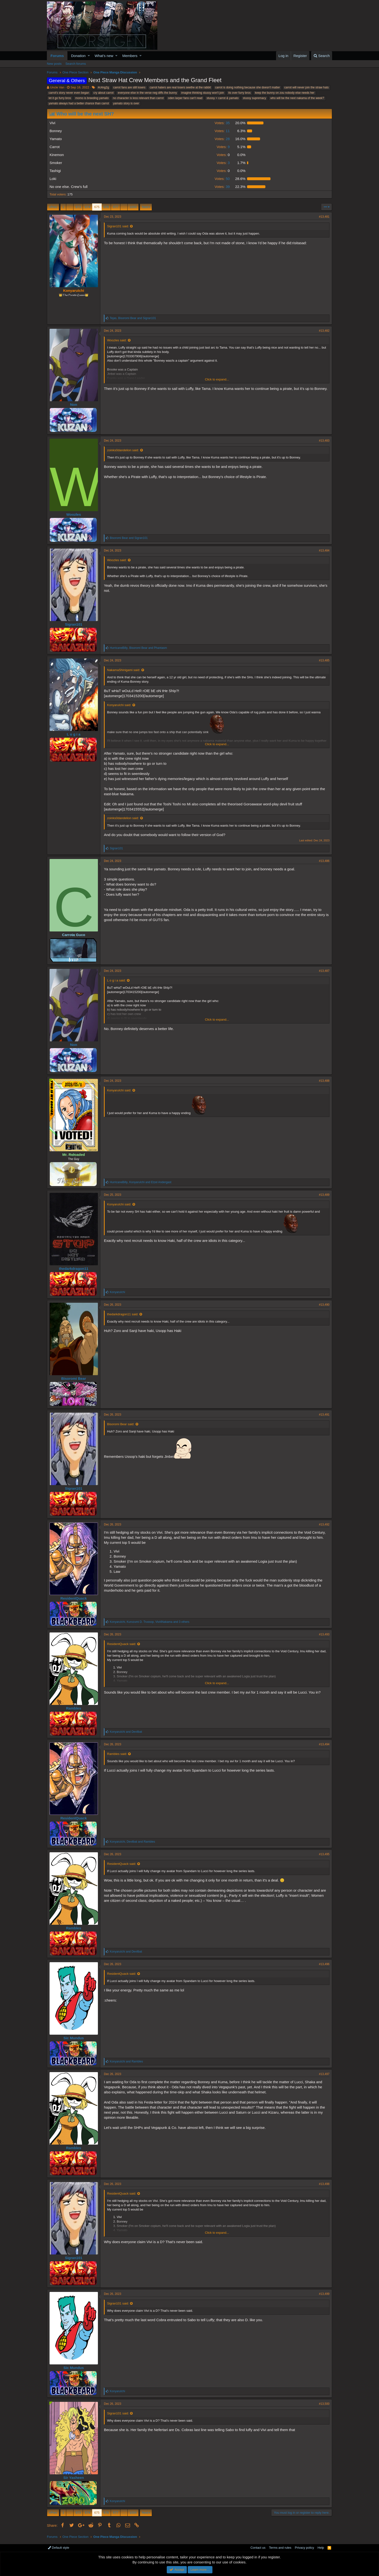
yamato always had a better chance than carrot (79, 103)
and (129, 538)
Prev (54, 207)
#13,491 (324, 1414)
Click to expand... (217, 379)
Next (145, 207)
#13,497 (324, 2074)
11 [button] (222, 131)
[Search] (321, 55)
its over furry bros (239, 92)
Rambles (73, 1708)
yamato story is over (126, 103)
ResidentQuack (73, 1598)
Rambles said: (117, 1754)
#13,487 (324, 971)
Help (321, 2547)
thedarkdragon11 (73, 1269)
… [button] (69, 207)
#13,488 (324, 1080)
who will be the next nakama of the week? (297, 98)
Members (130, 56)
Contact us (257, 2547)
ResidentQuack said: (121, 1644)
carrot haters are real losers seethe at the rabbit (180, 87)
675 (97, 207)
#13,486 (324, 861)
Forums (57, 56)
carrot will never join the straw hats (306, 87)
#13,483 (324, 440)
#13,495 (324, 1854)
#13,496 (324, 1964)
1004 (133, 207)
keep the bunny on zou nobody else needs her (284, 92)
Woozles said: (117, 340)
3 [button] (223, 163)
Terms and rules (280, 2547)
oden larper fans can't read (185, 98)
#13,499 (324, 2294)
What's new (104, 56)
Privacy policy (304, 2547)
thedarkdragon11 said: (122, 1314)
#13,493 (324, 1634)
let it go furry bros (60, 98)
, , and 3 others (149, 1622)
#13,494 (324, 1744)
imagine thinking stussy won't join (202, 92)
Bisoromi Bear (73, 1378)
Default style (58, 2547)
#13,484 (324, 550)
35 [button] (222, 123)
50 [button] (222, 179)
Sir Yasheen (73, 2478)
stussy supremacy (254, 98)
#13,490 (324, 1304)
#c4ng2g (103, 87)
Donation (78, 56)
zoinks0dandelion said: (123, 450)
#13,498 (324, 2184)
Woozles (73, 514)
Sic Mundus (73, 2038)
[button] (89, 55)
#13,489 (324, 1194)
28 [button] (222, 139)
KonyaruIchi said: (119, 705)
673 (78, 207)
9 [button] (223, 147)
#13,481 (324, 216)
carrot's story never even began (69, 92)
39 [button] (222, 187)
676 (106, 207)
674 (87, 207)
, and (133, 318)
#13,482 (324, 330)
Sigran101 (73, 624)
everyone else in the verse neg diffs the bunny (147, 92)
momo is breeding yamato (92, 98)
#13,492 (324, 1524)
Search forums (76, 63)
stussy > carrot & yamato (223, 98)
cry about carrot (103, 92)
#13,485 (324, 660)
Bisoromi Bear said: (120, 1424)
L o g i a (73, 734)
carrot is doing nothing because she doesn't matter (247, 87)
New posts (54, 63)
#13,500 (324, 2403)
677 (115, 207)
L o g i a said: (116, 980)
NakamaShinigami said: (123, 670)
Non (73, 404)
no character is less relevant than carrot (138, 98)
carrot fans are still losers (129, 87)
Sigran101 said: (118, 226)
